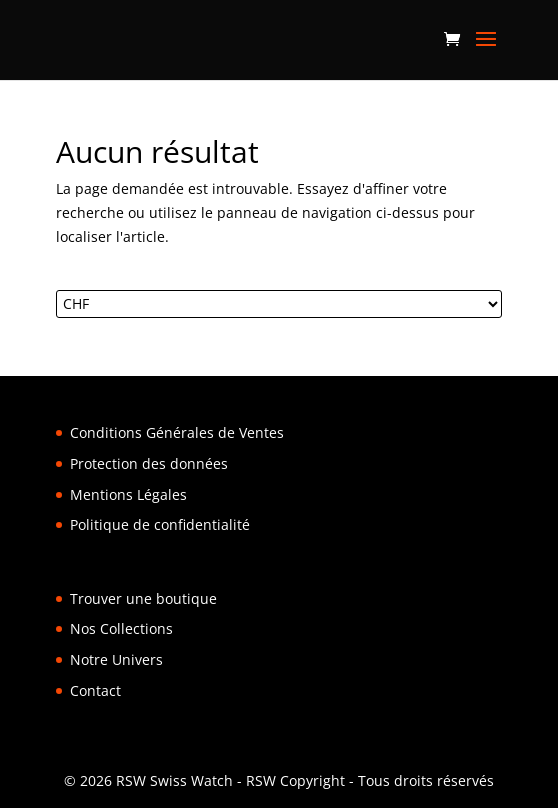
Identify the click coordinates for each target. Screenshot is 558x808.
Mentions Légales (128, 494)
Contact (95, 690)
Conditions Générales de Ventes (177, 432)
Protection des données (149, 463)
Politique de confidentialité (160, 524)
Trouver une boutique (143, 598)
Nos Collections (121, 628)
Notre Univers (116, 659)
